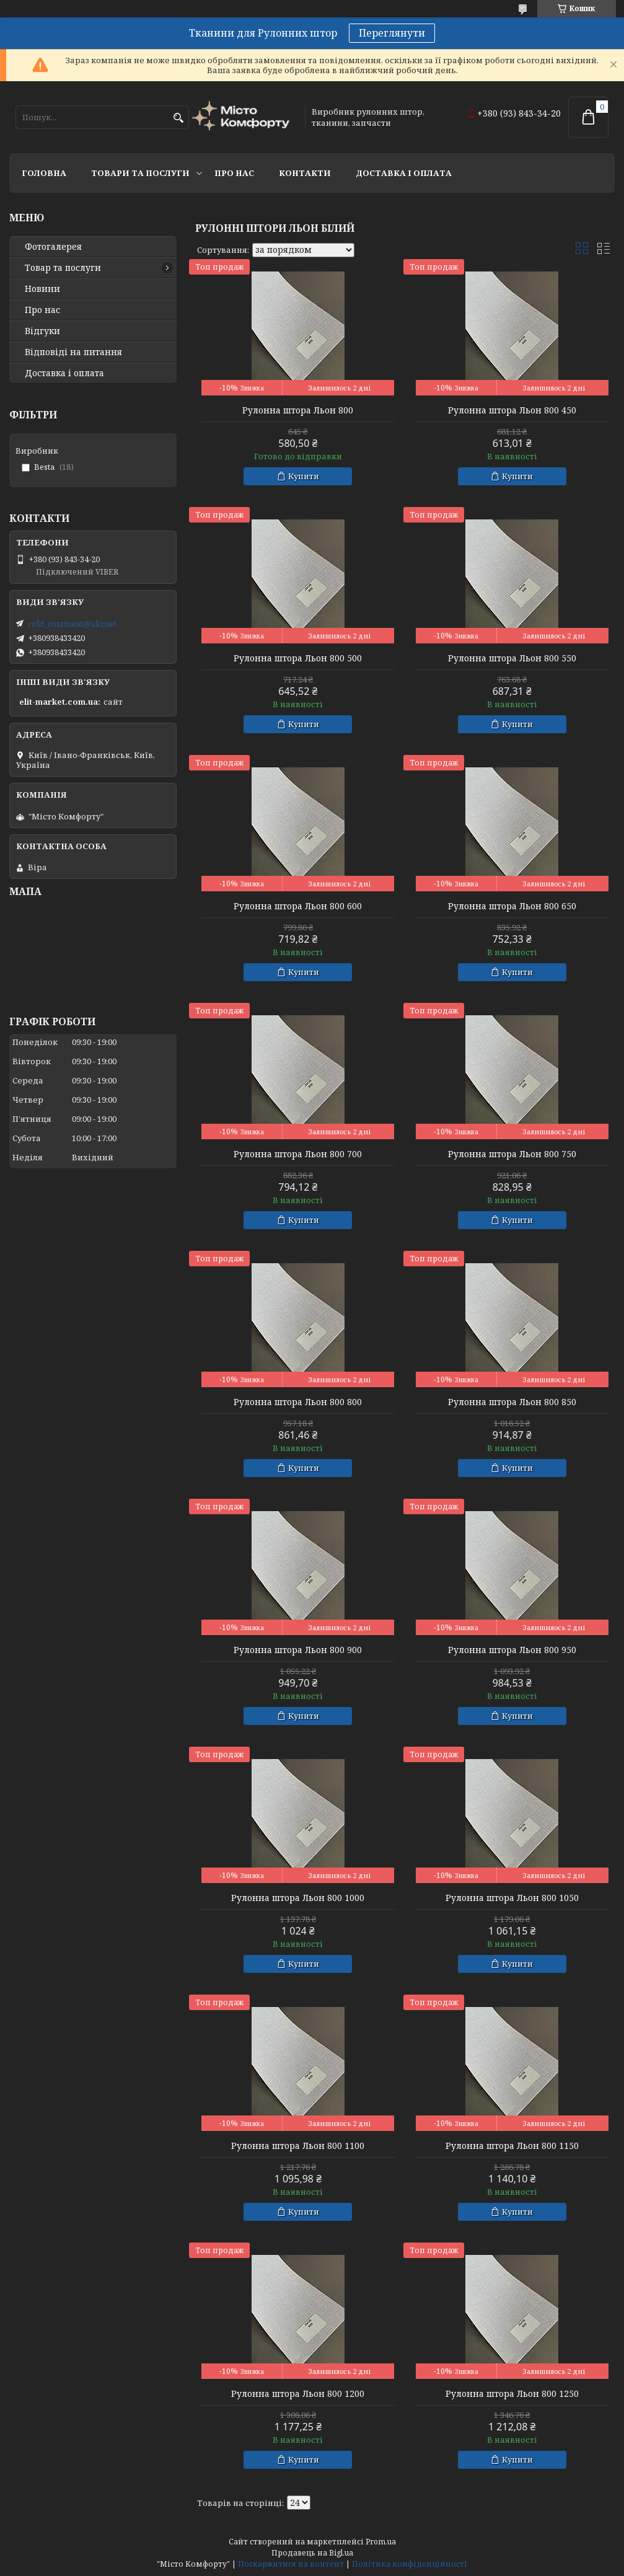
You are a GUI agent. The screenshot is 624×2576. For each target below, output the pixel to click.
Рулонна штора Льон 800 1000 (297, 1898)
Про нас (234, 173)
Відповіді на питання (73, 352)
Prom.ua (381, 2541)
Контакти (305, 173)
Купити (303, 476)
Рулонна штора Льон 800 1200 (297, 2394)
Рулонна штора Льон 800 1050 (512, 1898)
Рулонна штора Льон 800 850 (512, 1402)
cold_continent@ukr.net (72, 624)
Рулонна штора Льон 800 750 (512, 1154)
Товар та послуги (63, 267)
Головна (44, 173)
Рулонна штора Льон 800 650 (512, 906)
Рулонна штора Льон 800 (297, 410)
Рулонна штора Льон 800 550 (512, 658)
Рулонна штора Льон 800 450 (512, 410)
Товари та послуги (140, 173)
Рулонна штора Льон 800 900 (298, 1650)
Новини (42, 288)
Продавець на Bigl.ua (312, 2552)
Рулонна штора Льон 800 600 (298, 906)
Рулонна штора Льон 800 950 (512, 1650)
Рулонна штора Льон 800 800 (298, 1402)
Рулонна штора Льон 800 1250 (512, 2394)
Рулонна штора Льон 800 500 (298, 658)
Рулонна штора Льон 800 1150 (512, 2146)
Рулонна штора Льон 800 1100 (297, 2146)
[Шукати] (178, 118)
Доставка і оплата (404, 173)
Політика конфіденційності (409, 2564)
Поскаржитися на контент (291, 2564)
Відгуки (42, 331)
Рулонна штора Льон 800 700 (298, 1154)
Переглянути (392, 33)
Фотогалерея (53, 246)
